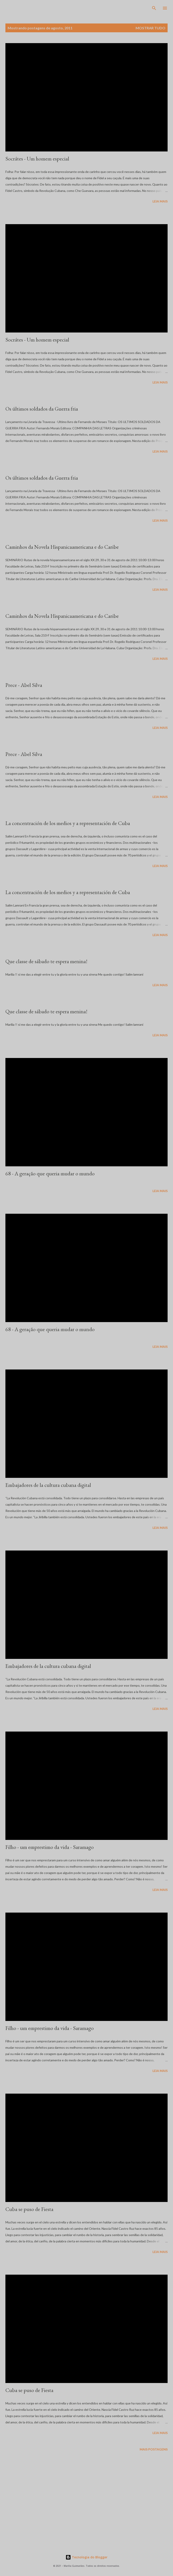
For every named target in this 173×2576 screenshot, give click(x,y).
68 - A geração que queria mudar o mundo (50, 1173)
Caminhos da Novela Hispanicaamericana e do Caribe (62, 546)
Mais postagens (154, 2449)
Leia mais (160, 201)
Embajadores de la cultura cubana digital (48, 1484)
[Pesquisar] (154, 8)
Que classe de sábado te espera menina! (46, 961)
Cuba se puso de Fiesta (29, 2209)
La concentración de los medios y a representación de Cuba (67, 823)
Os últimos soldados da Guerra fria (41, 408)
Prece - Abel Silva (23, 684)
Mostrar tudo (150, 28)
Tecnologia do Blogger (86, 2557)
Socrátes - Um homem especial (37, 158)
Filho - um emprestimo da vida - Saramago (49, 1847)
